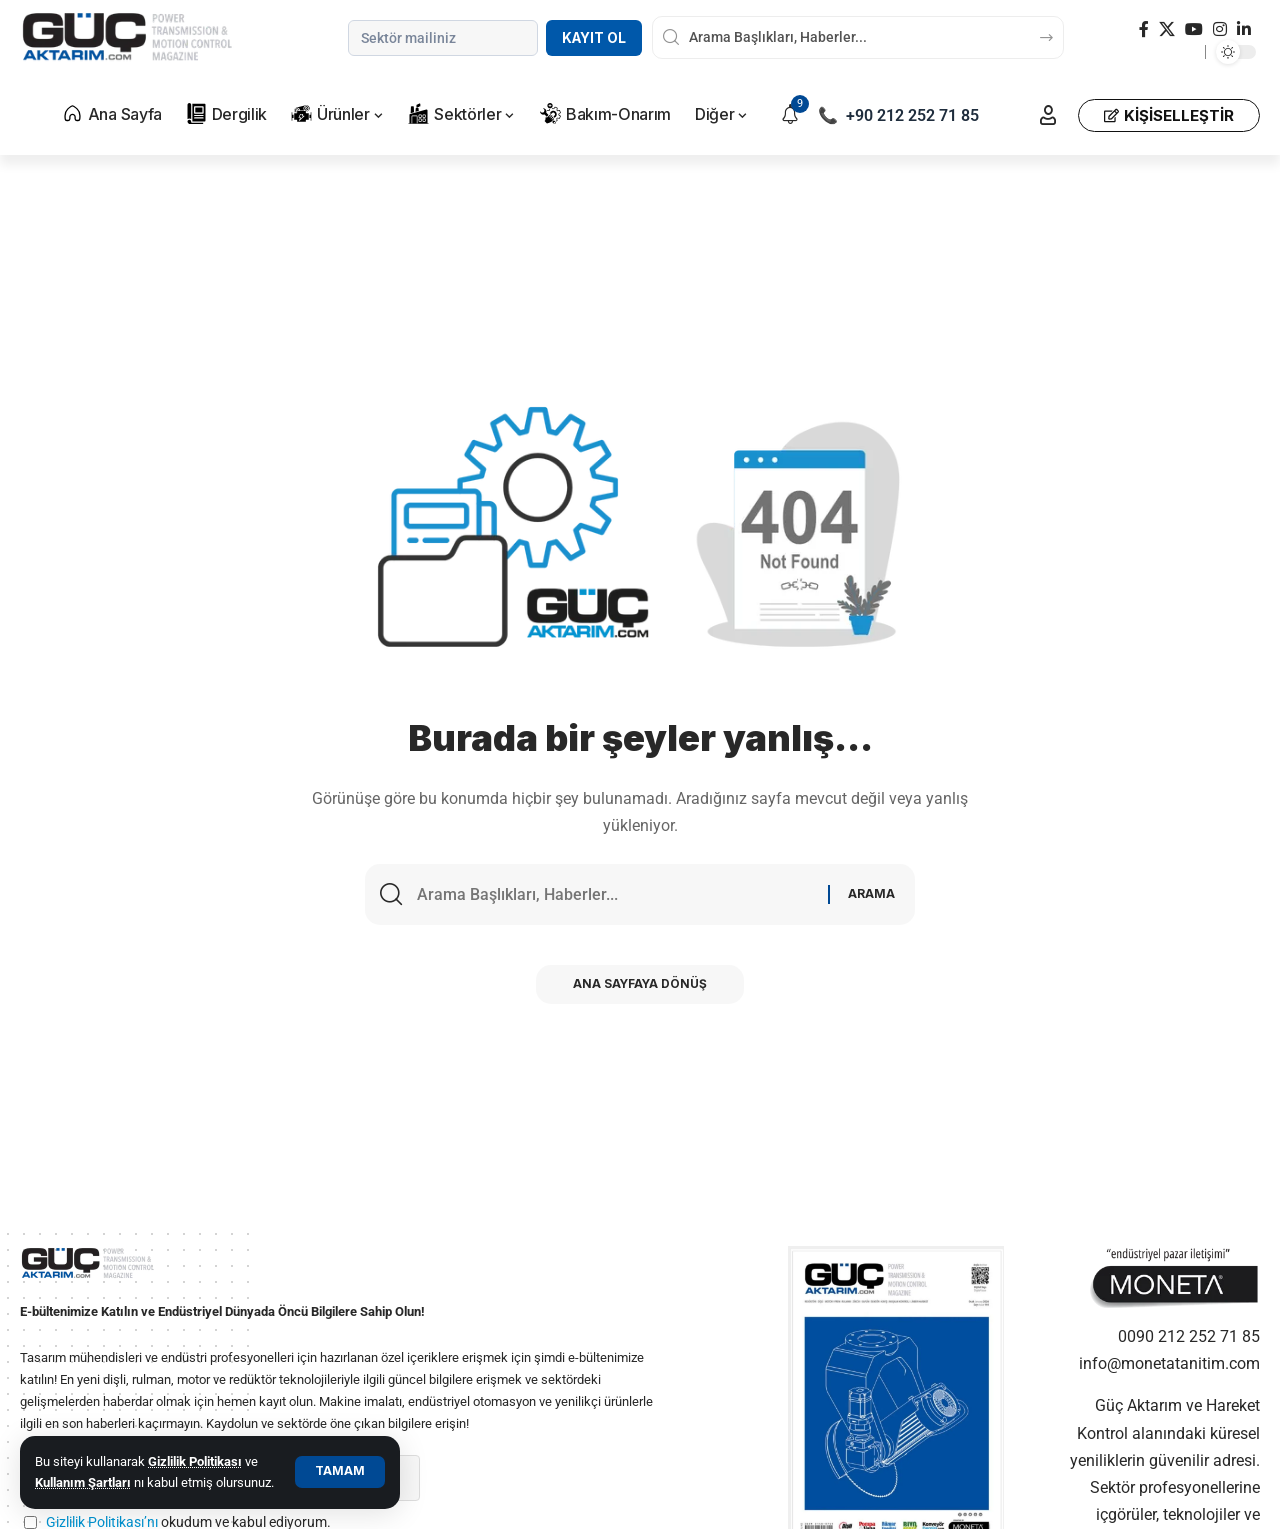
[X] (1167, 29)
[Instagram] (1220, 29)
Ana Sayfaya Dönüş (640, 987)
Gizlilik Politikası (195, 1461)
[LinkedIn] (1244, 29)
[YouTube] (1194, 29)
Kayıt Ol (594, 38)
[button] (340, 1472)
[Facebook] (1144, 29)
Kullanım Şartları (83, 1482)
